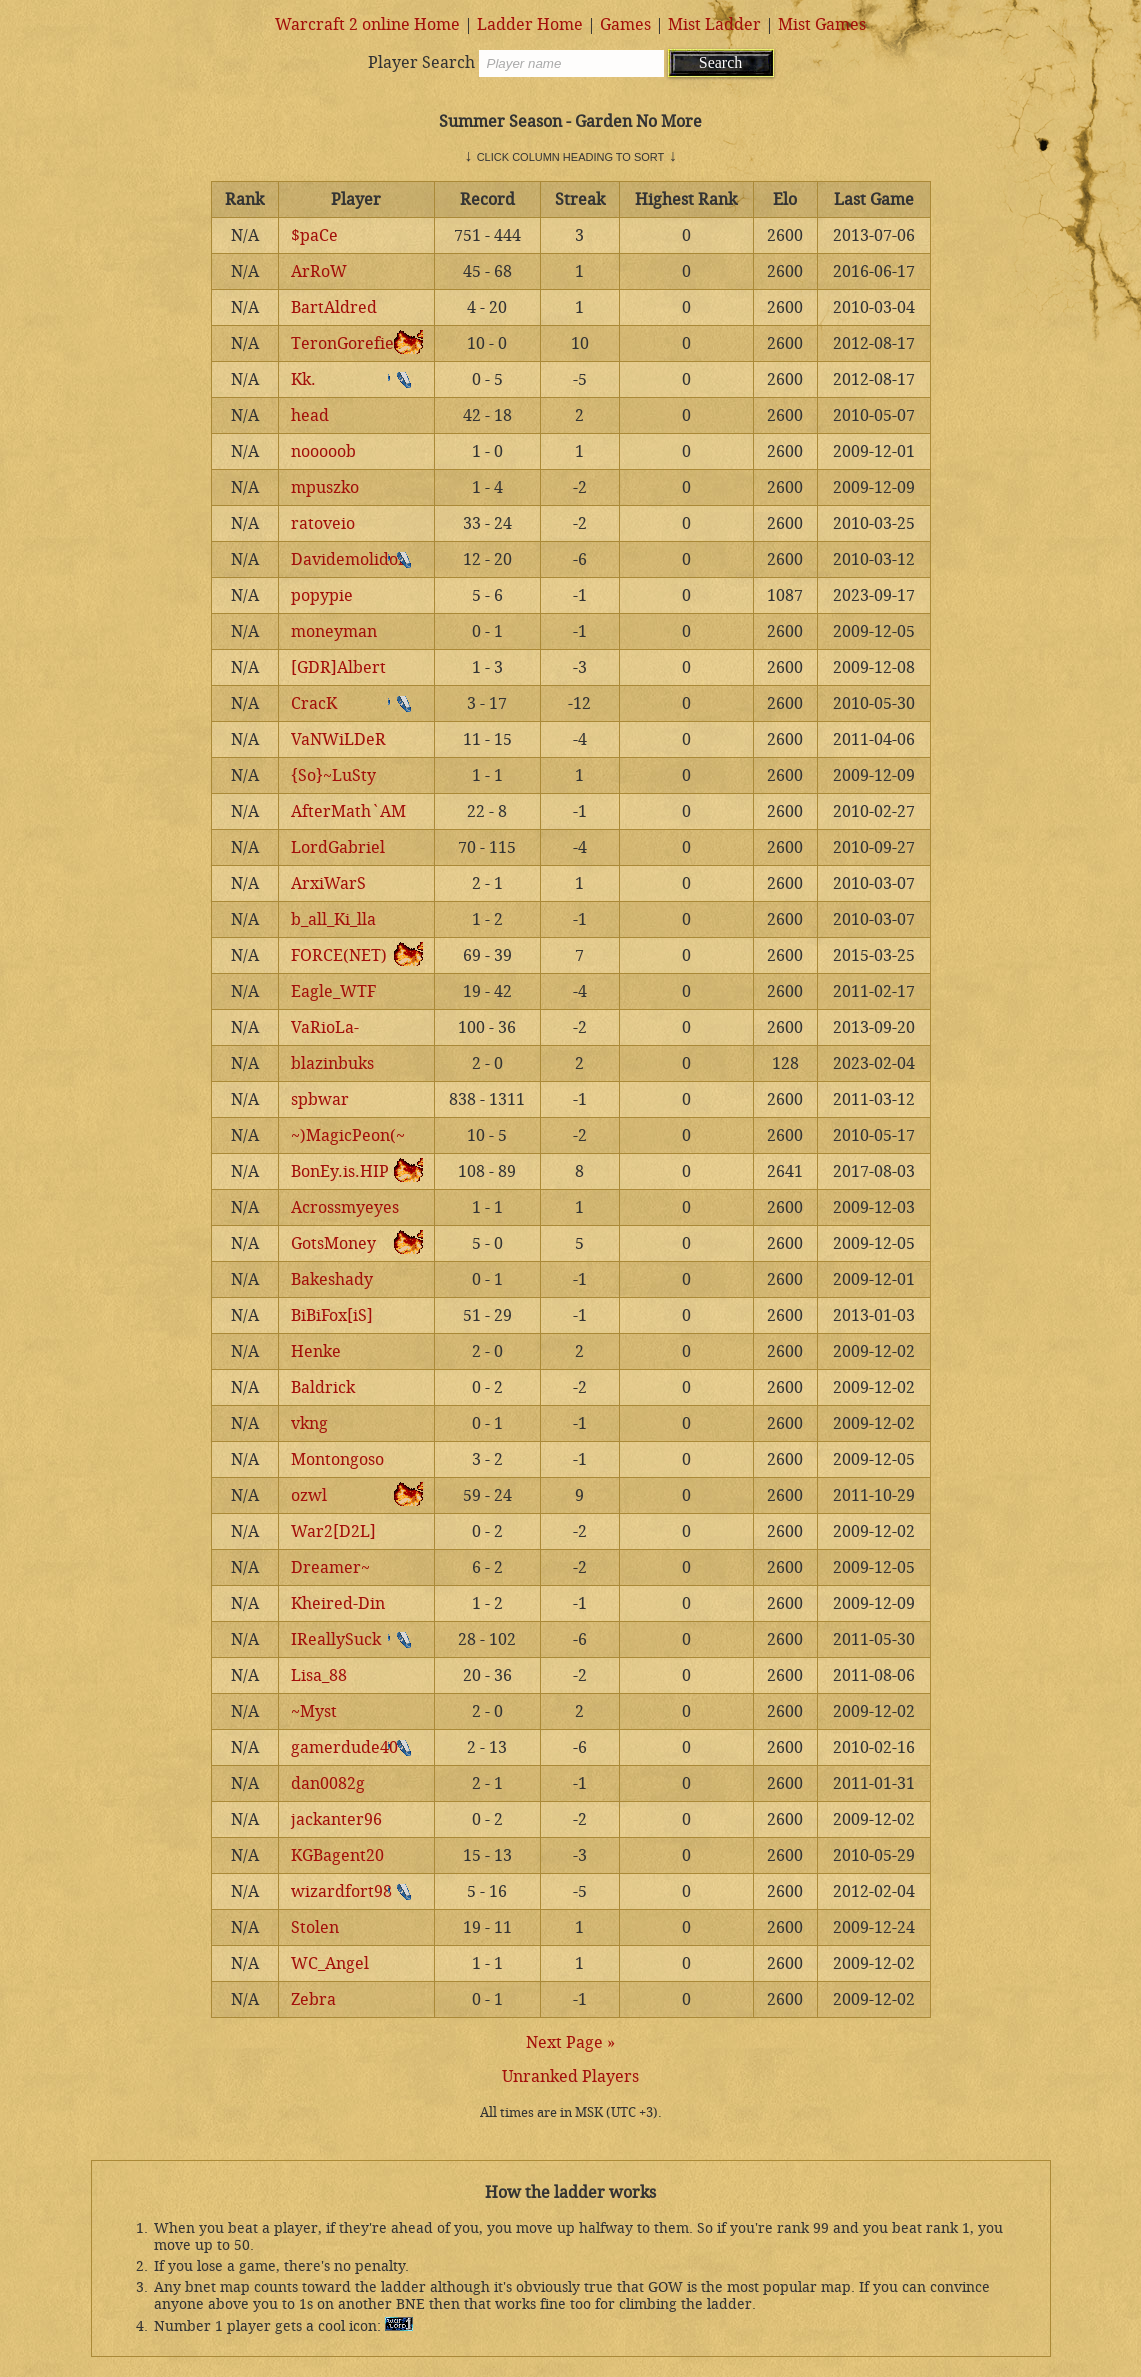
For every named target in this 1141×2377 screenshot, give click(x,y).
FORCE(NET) (339, 955)
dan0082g (328, 1783)
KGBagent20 (337, 1855)
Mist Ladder (714, 24)
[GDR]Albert (338, 667)
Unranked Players (570, 2076)
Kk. (303, 379)
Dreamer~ (330, 1567)
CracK (314, 703)
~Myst (314, 1711)
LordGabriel (338, 847)
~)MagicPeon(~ (348, 1135)
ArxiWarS (328, 883)
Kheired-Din (338, 1603)
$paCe (314, 235)
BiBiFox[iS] (332, 1315)
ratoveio (323, 523)
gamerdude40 (344, 1747)
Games (625, 24)
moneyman (334, 631)
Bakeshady (332, 1279)
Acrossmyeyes (345, 1207)
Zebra (313, 1999)
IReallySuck (336, 1639)
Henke (316, 1351)
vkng (309, 1423)
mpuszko (325, 487)
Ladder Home (530, 24)
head (310, 415)
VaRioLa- (325, 1027)
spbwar (320, 1099)
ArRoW (319, 271)
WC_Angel (330, 1963)
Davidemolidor (348, 559)
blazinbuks (332, 1063)
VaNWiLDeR (338, 739)
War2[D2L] (333, 1531)
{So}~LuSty (333, 775)
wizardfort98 (341, 1891)
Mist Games (822, 24)
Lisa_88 (319, 1675)
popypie (322, 595)
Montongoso (337, 1459)
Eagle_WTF (333, 991)
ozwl (309, 1495)
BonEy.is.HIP (340, 1171)
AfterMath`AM (348, 811)
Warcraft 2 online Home (367, 24)
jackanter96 (336, 1819)
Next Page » (570, 2042)
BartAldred (334, 307)
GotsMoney (333, 1243)
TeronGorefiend (352, 343)
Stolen (315, 1927)
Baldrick (323, 1387)
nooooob (323, 451)
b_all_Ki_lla (333, 919)
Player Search (421, 62)
